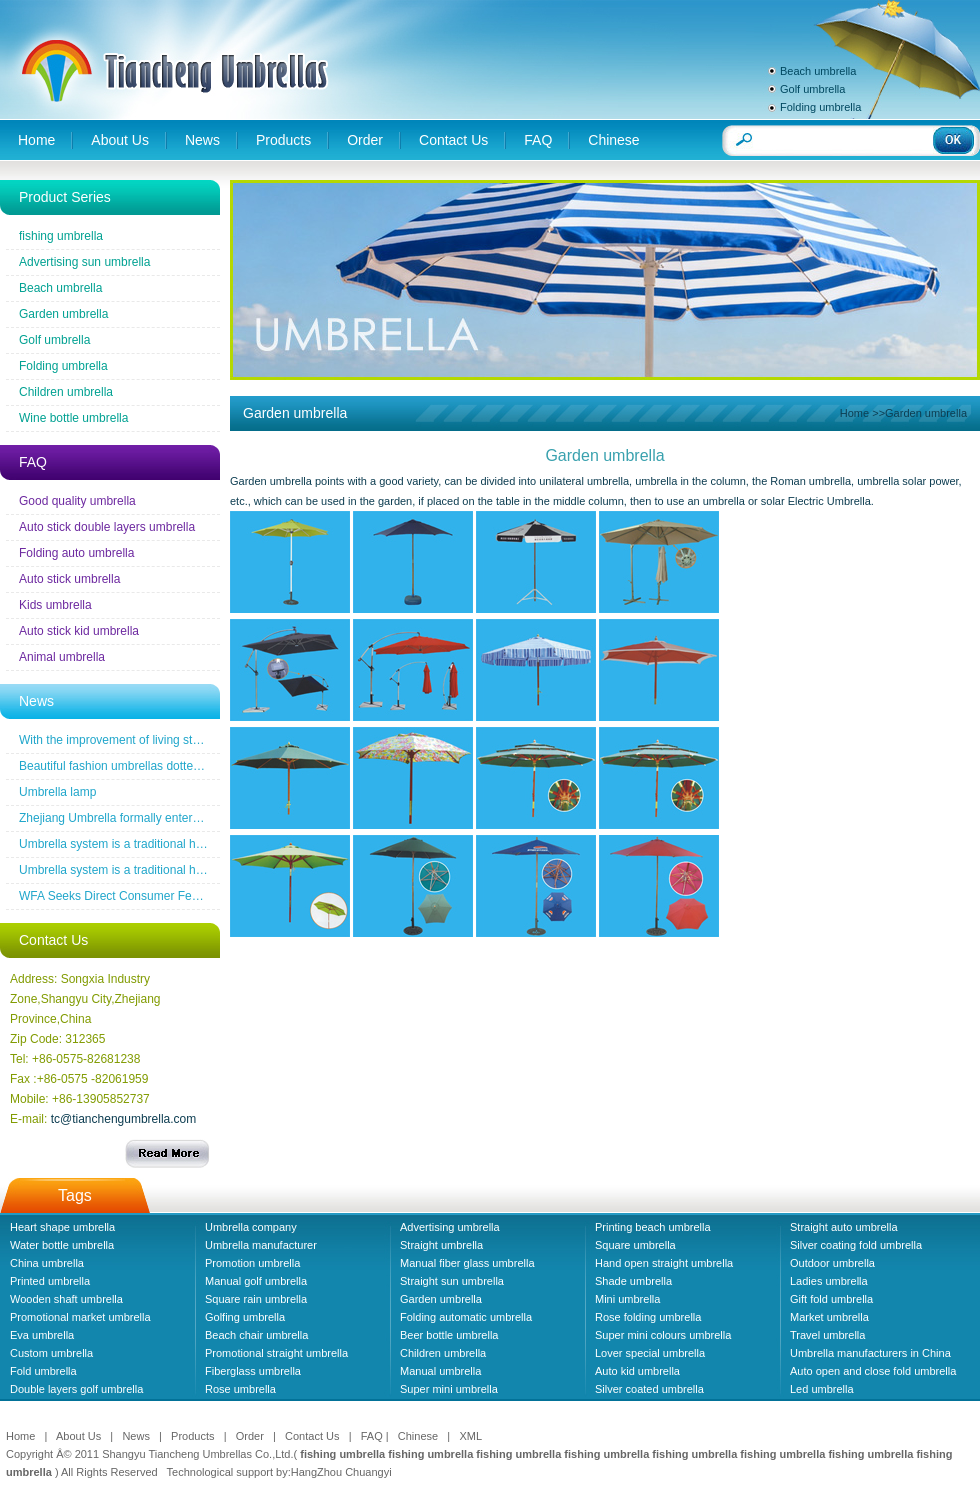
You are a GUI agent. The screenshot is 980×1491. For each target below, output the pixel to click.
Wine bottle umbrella (73, 418)
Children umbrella (66, 392)
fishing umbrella (61, 236)
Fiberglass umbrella (253, 1371)
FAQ (538, 140)
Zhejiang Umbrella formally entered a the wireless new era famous (195, 818)
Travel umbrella (827, 1335)
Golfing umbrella (245, 1317)
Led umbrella (822, 1389)
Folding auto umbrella (76, 553)
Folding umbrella (820, 107)
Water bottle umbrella (62, 1245)
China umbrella (47, 1263)
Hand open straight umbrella (664, 1263)
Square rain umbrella (256, 1299)
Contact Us (453, 140)
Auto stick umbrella (69, 579)
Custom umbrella (51, 1353)
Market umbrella (829, 1317)
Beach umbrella (818, 71)
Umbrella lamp (57, 792)
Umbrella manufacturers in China (870, 1353)
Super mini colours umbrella (663, 1335)
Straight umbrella (441, 1245)
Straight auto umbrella (844, 1227)
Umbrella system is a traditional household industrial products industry (205, 844)
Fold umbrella (43, 1371)
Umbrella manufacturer (261, 1245)
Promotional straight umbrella (276, 1353)
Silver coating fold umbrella (856, 1245)
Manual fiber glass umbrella (467, 1263)
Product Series (65, 197)
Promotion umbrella (252, 1263)
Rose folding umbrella (648, 1317)
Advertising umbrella (450, 1227)
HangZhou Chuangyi (341, 1472)
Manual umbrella (440, 1371)
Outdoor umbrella (832, 1263)
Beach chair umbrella (256, 1335)
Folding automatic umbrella (466, 1317)
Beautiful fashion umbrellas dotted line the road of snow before (185, 766)
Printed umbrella (50, 1281)
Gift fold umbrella (831, 1299)
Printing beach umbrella (653, 1227)
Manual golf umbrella (256, 1281)
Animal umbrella (62, 657)
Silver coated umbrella (649, 1389)
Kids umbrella (55, 605)
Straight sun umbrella (452, 1281)
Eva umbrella (42, 1335)
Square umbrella (635, 1245)
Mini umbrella (627, 1299)
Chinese (613, 140)
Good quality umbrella (77, 501)
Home (36, 140)
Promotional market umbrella (80, 1317)
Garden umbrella (63, 314)
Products (283, 140)
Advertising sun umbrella (84, 262)
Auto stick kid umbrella (79, 631)
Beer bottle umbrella (449, 1335)
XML (470, 1436)
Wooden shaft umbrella (66, 1299)
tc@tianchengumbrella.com (124, 1119)
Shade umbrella (633, 1281)
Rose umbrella (240, 1389)
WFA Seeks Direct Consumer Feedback (124, 896)
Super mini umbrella (449, 1389)
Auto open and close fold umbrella (873, 1371)
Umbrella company (251, 1227)
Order (365, 140)
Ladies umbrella (829, 1281)
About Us (120, 140)
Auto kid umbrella (637, 1371)
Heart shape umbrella (62, 1227)
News (202, 140)
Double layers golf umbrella (76, 1389)
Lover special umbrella (650, 1353)
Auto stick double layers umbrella (107, 527)
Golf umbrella (812, 89)
